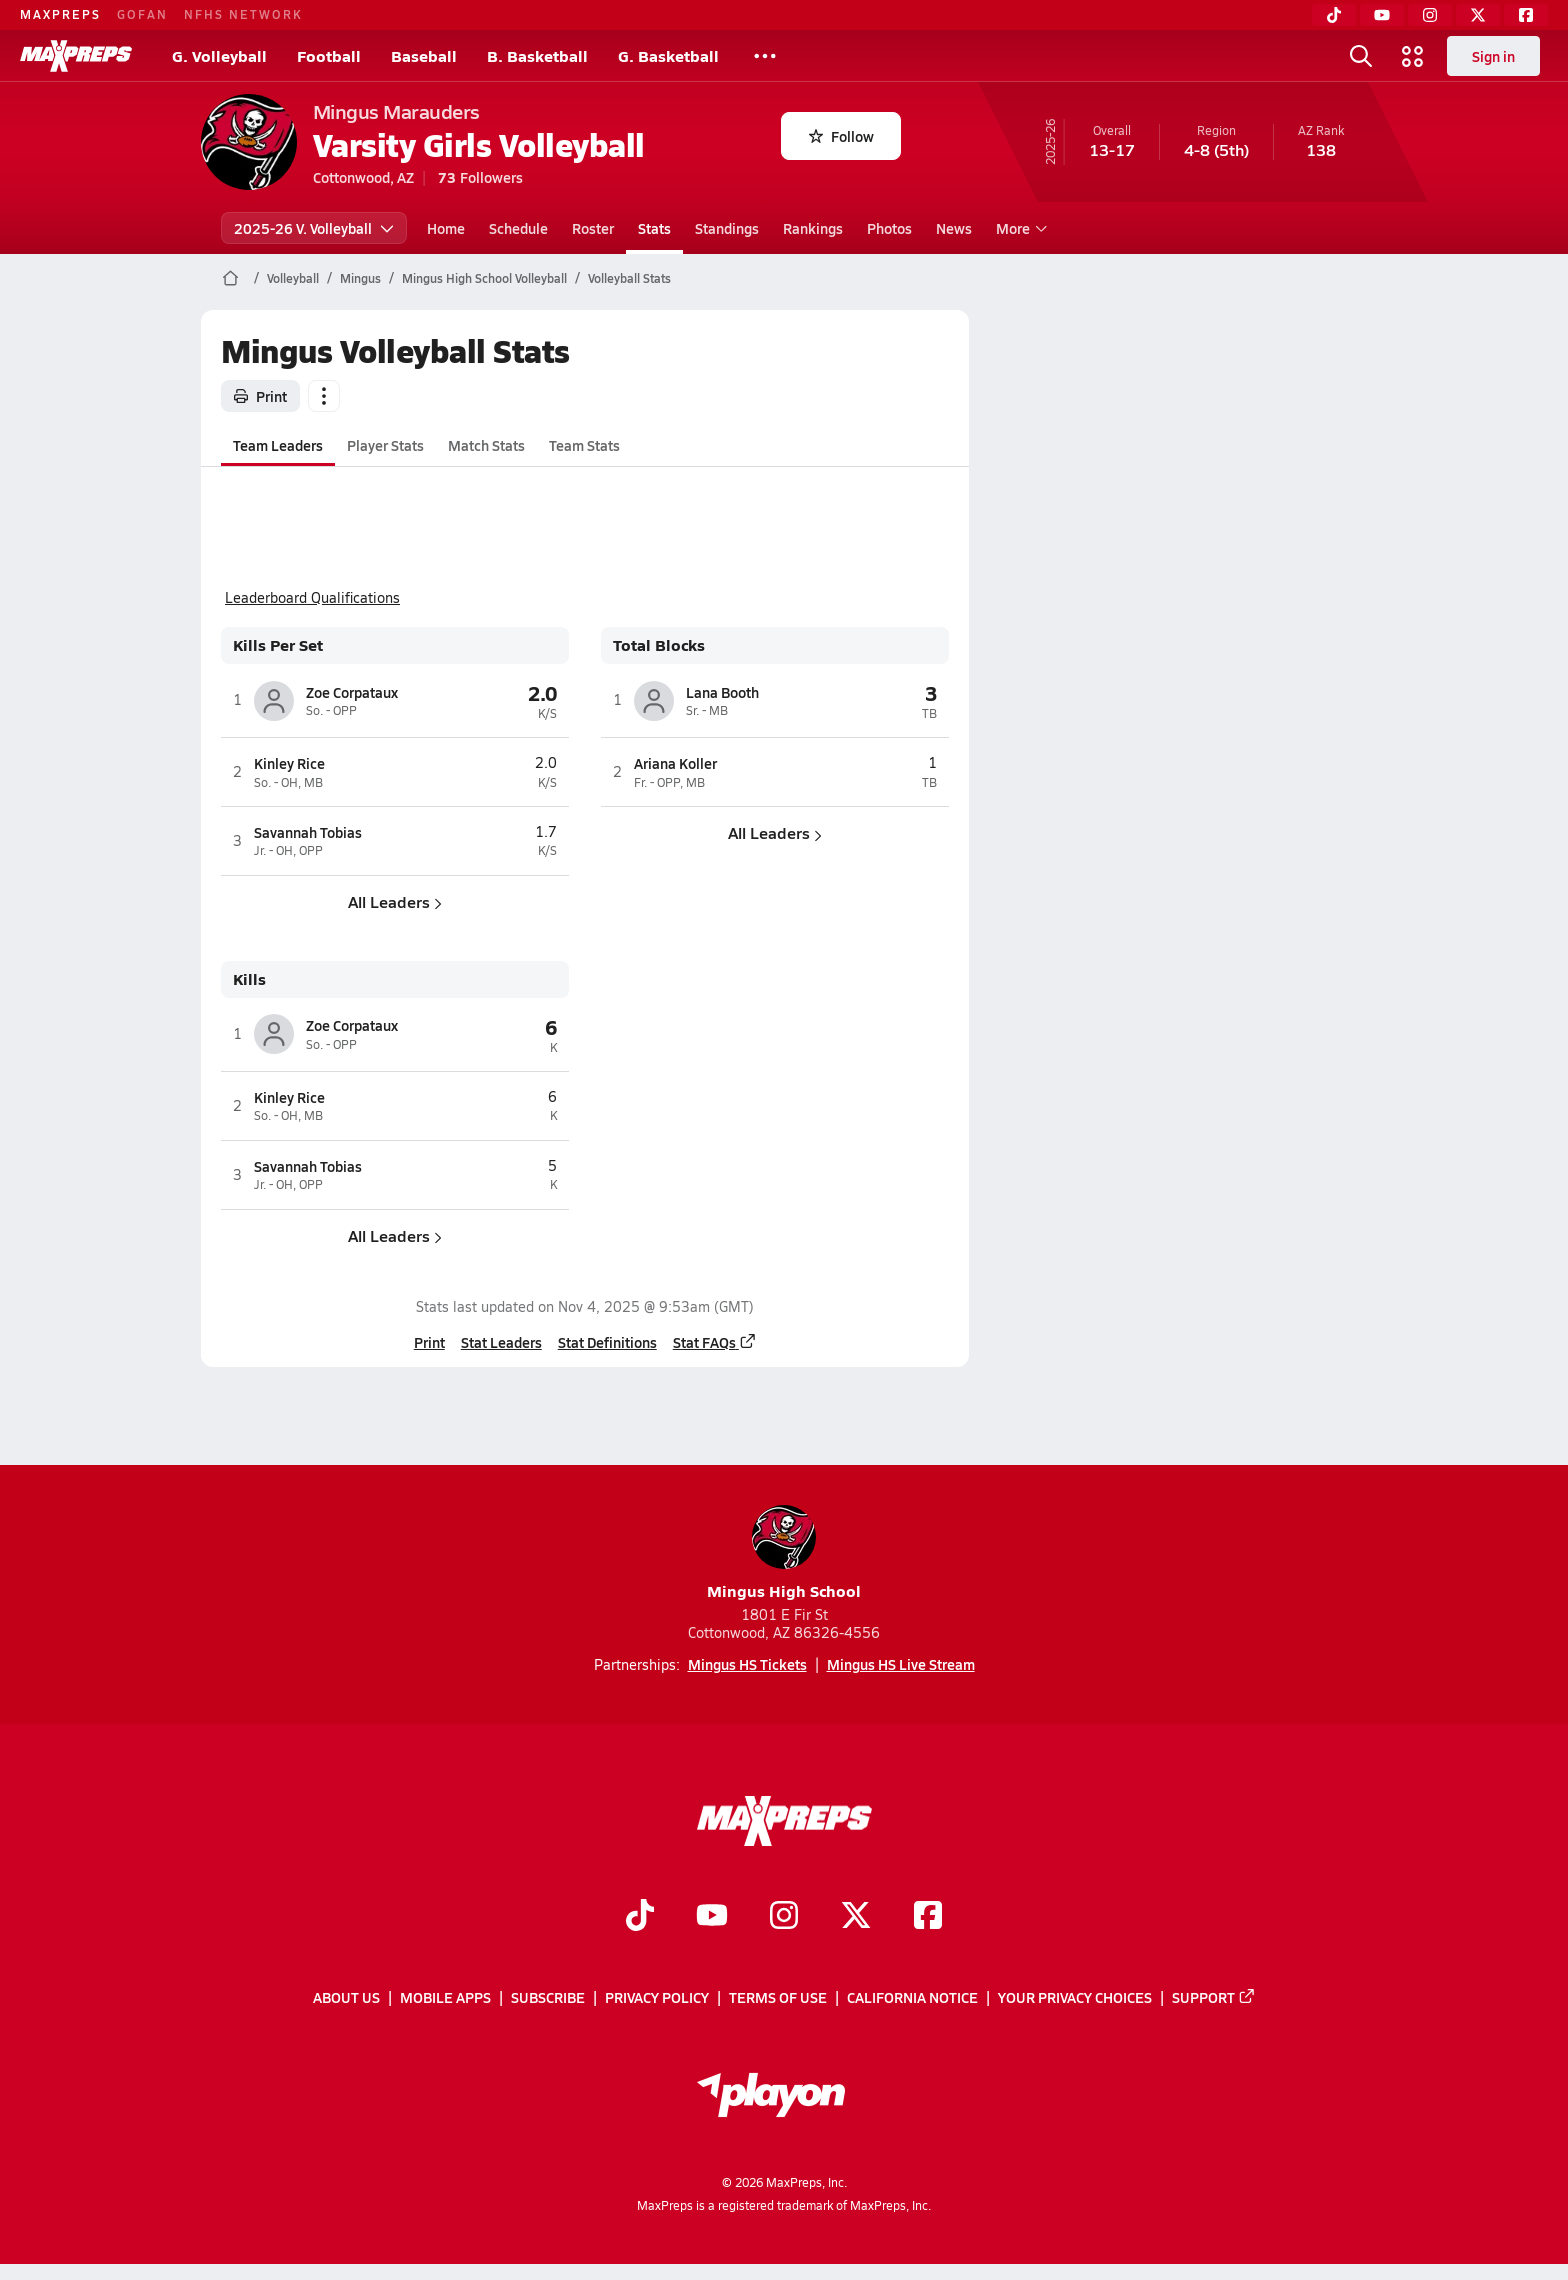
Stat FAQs (714, 1342)
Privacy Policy (657, 1998)
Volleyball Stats (629, 278)
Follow (841, 136)
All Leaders (395, 901)
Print (260, 396)
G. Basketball (668, 55)
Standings (727, 228)
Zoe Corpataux (352, 692)
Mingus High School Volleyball (484, 278)
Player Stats (385, 445)
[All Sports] (765, 56)
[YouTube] (1382, 15)
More (1019, 228)
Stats (654, 228)
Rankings (813, 228)
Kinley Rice (289, 763)
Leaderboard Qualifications (312, 598)
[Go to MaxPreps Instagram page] (784, 1918)
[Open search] (1361, 56)
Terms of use (778, 1998)
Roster (593, 228)
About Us (346, 1998)
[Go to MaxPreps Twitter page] (856, 1918)
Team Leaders (278, 445)
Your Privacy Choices (1075, 1998)
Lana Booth (722, 692)
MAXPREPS (60, 14)
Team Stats (584, 445)
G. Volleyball (219, 55)
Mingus (360, 278)
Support (1214, 1998)
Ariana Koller (675, 763)
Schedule (518, 228)
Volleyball (293, 278)
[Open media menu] (1413, 56)
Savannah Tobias (308, 832)
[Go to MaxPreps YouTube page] (712, 1918)
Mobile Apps (445, 1998)
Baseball (424, 55)
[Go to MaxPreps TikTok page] (640, 1918)
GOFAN (142, 14)
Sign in (1493, 56)
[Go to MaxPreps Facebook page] (928, 1918)
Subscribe (548, 1998)
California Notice (912, 1998)
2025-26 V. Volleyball (314, 228)
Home (446, 228)
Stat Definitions (606, 1342)
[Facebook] (1526, 15)
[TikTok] (1334, 15)
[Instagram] (1430, 15)
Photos (889, 228)
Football (329, 55)
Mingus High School (784, 1553)
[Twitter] (1478, 15)
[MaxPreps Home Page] (230, 278)
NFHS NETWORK (243, 14)
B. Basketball (537, 55)
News (954, 228)
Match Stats (486, 445)
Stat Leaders (500, 1342)
